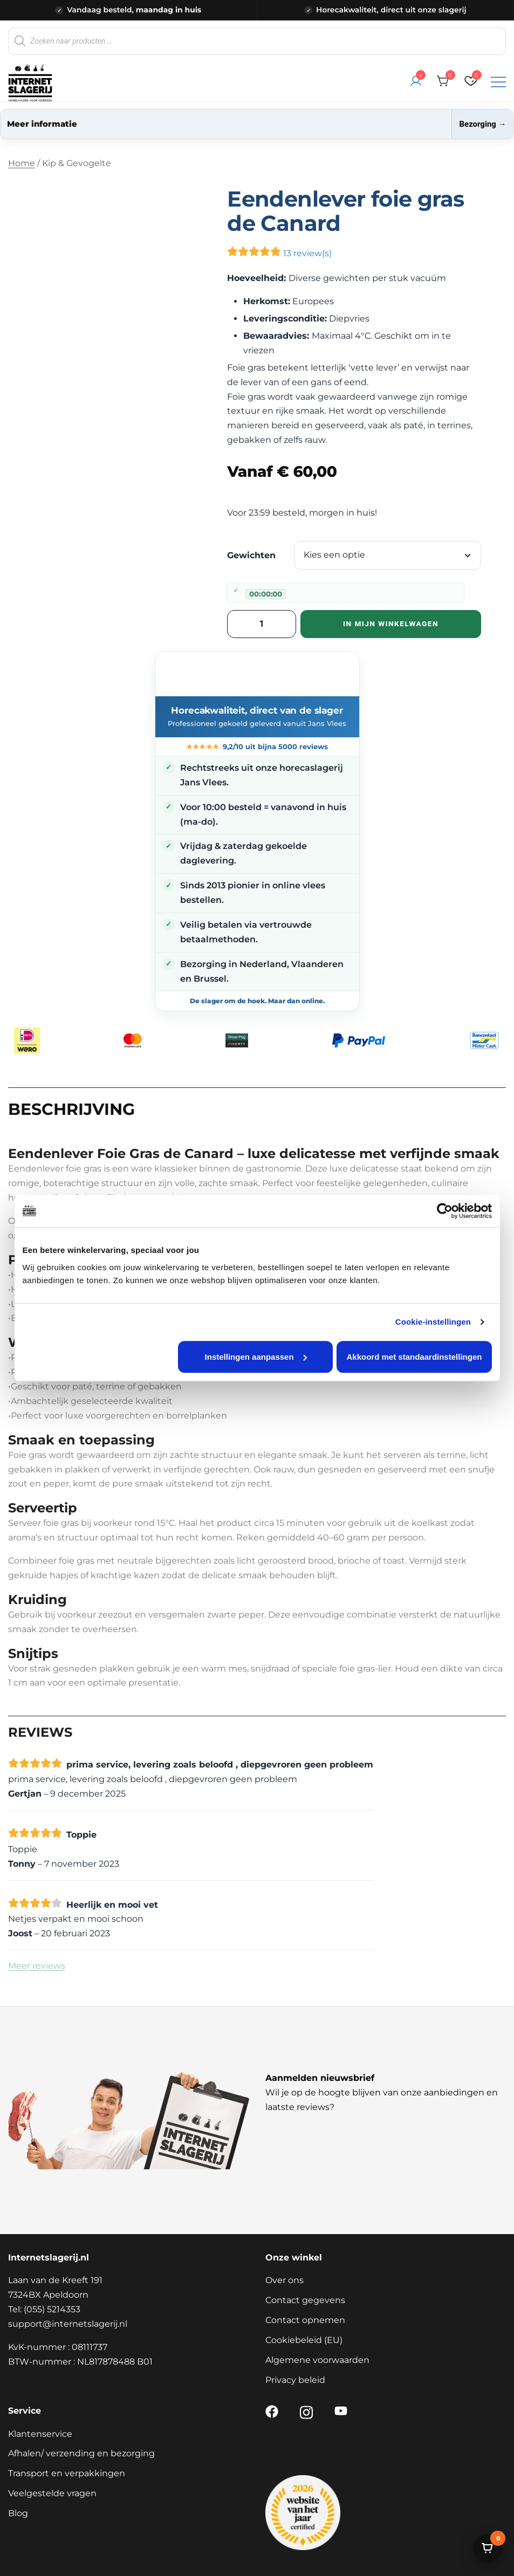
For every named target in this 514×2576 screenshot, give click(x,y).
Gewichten (251, 555)
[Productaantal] (261, 624)
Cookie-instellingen (433, 1321)
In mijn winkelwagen (390, 624)
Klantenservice (40, 2434)
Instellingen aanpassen (256, 1356)
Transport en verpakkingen (66, 2473)
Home (21, 163)
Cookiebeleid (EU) (303, 2340)
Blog (18, 2513)
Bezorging (482, 123)
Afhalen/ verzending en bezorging (81, 2453)
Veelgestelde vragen (52, 2493)
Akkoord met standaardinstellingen (414, 1356)
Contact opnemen (305, 2320)
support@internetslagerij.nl (67, 2324)
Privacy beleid (295, 2380)
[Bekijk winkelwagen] (487, 2548)
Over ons (284, 2280)
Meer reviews (36, 1966)
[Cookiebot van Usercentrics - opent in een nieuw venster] (445, 1211)
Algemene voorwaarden (317, 2360)
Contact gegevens (305, 2300)
